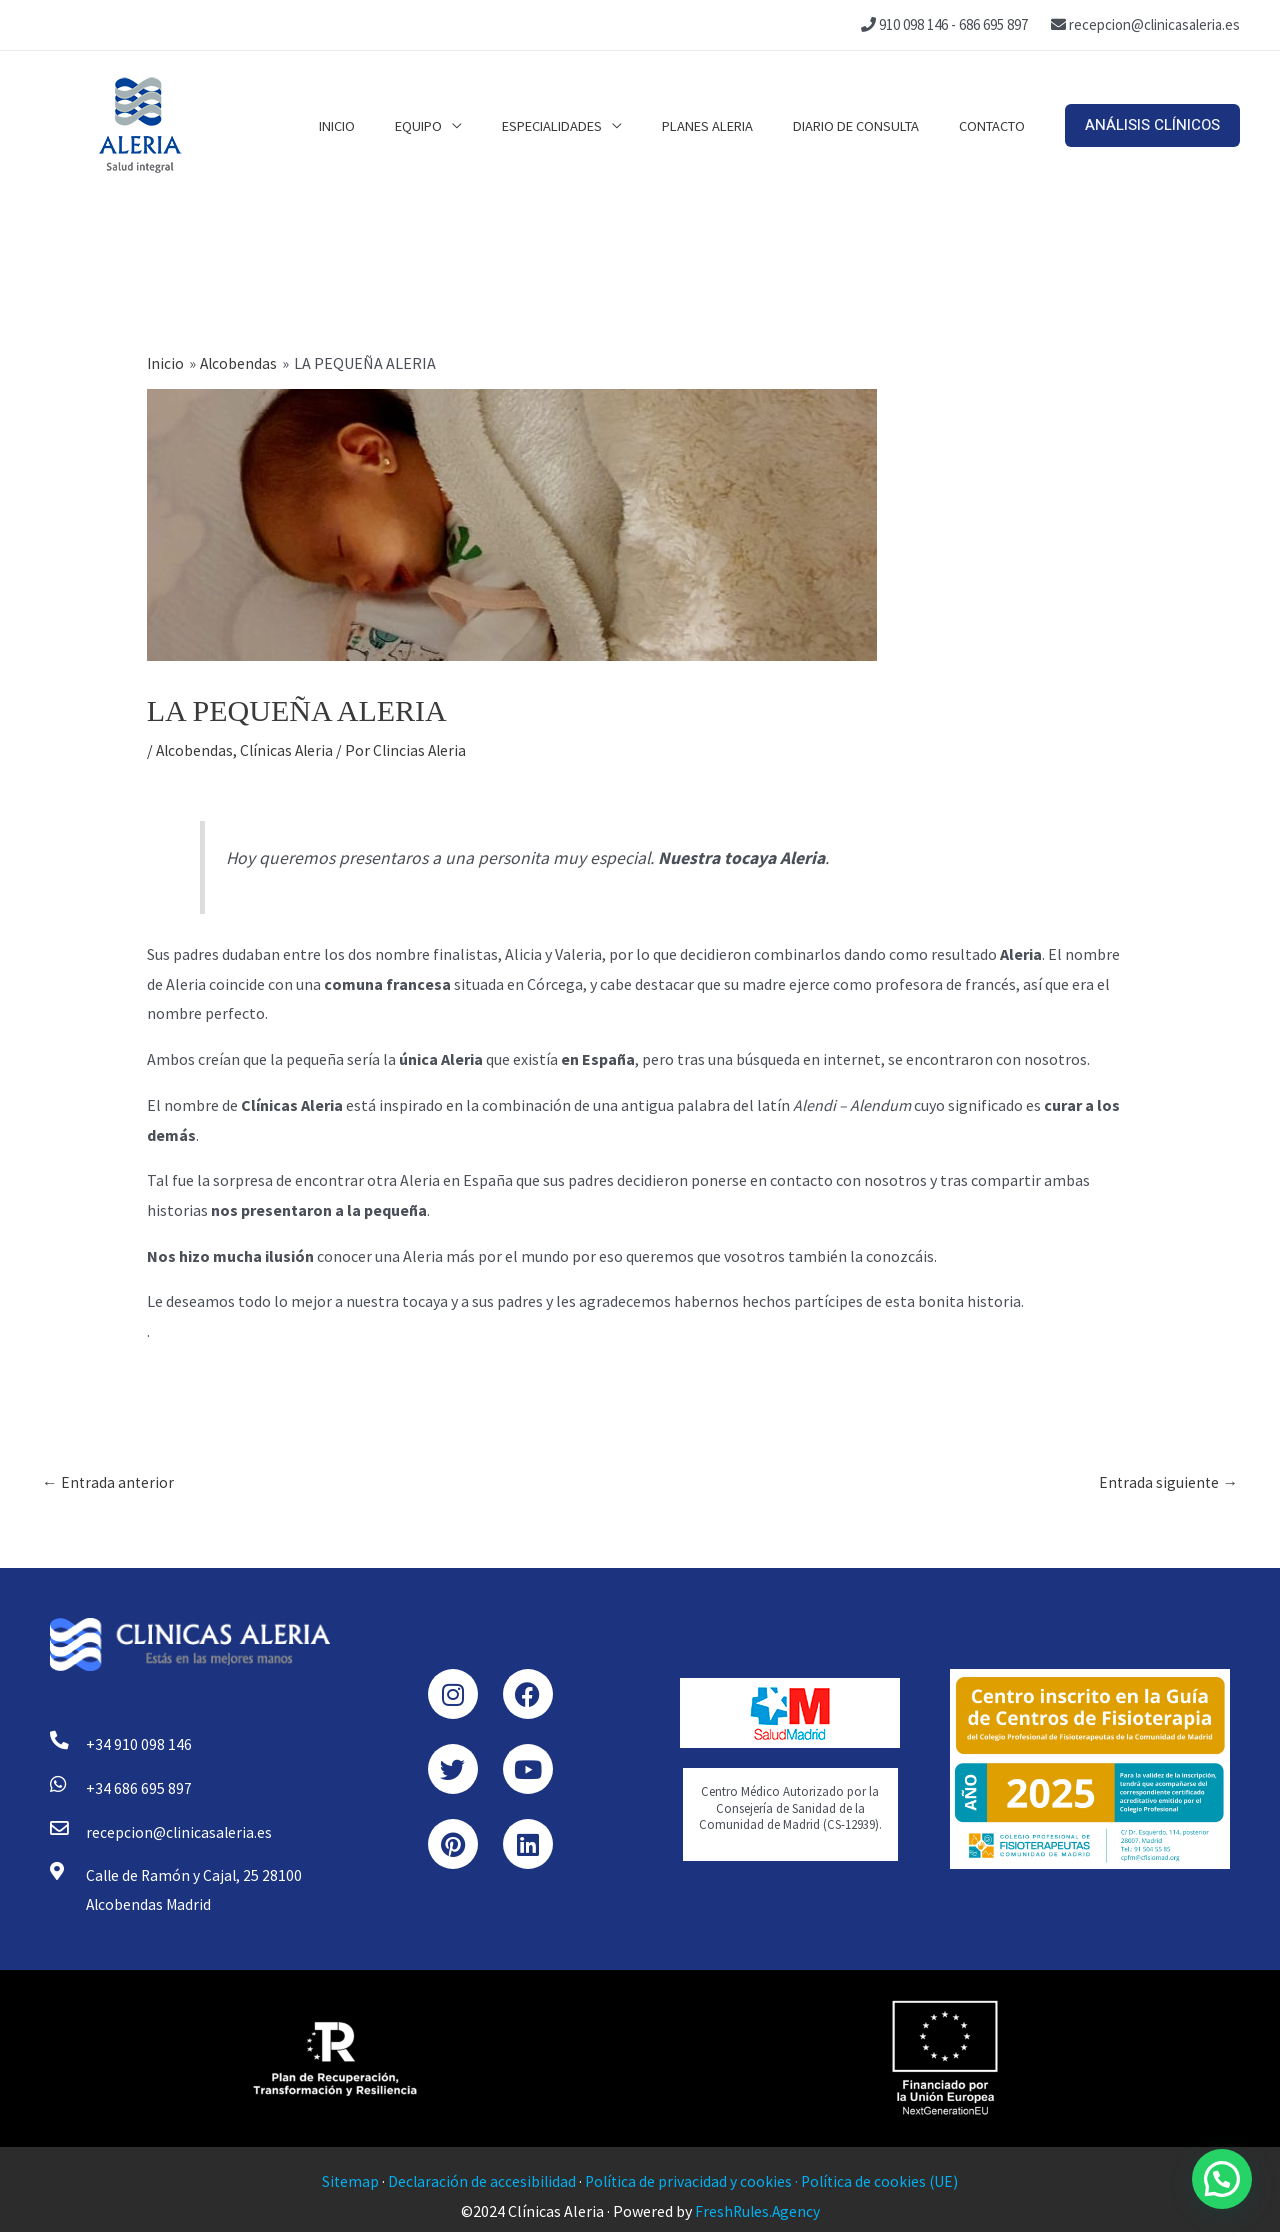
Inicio (392, 125)
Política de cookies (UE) (882, 2186)
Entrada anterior (109, 1483)
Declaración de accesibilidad (479, 2186)
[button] (1152, 125)
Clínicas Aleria (290, 750)
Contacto (997, 125)
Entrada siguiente (1167, 1483)
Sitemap (346, 2186)
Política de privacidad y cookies (688, 2186)
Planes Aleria (732, 125)
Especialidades (587, 125)
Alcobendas (195, 750)
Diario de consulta (871, 125)
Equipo (463, 125)
